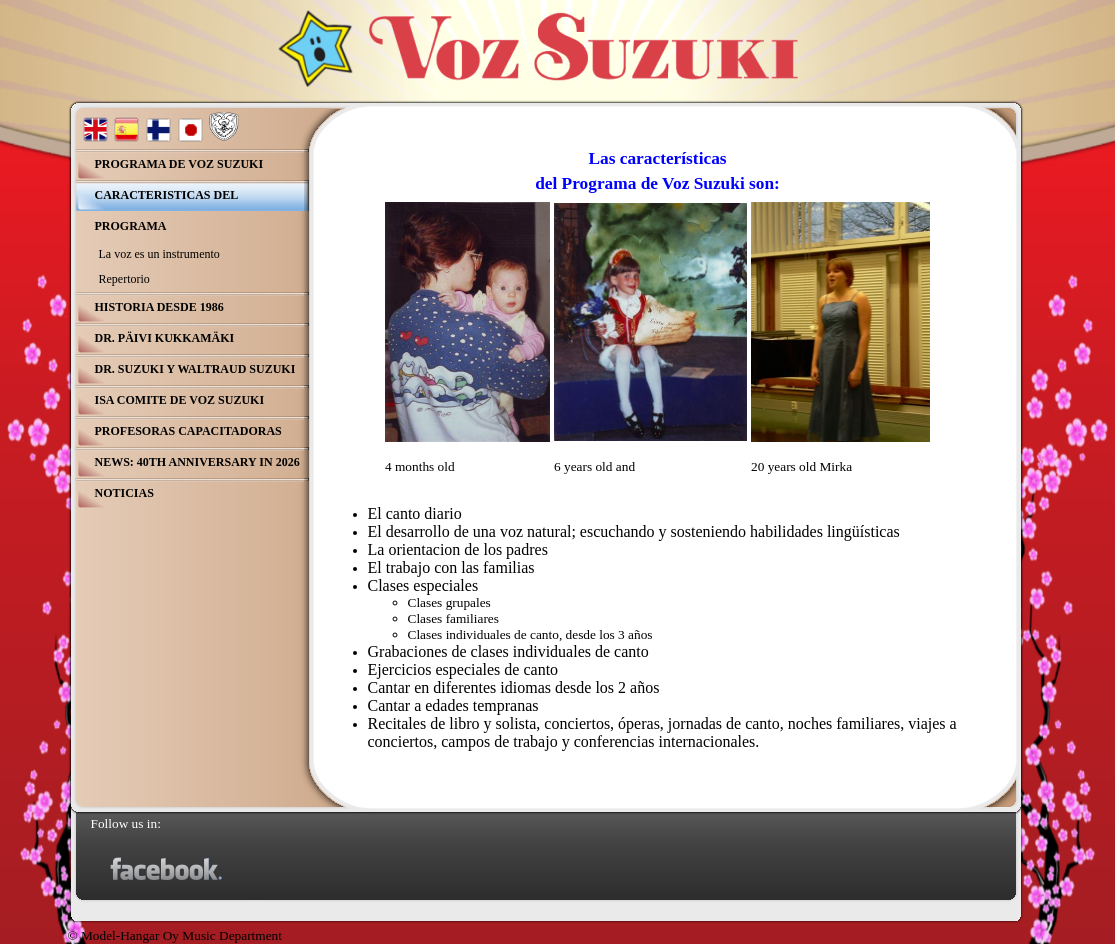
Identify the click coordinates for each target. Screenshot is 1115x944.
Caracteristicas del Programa (167, 210)
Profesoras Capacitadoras (188, 431)
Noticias (124, 493)
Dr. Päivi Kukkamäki (165, 338)
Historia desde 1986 (159, 307)
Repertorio (124, 279)
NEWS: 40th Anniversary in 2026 (197, 462)
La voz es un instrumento (159, 254)
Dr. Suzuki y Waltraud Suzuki (195, 369)
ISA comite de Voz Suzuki (180, 400)
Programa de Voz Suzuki (179, 164)
